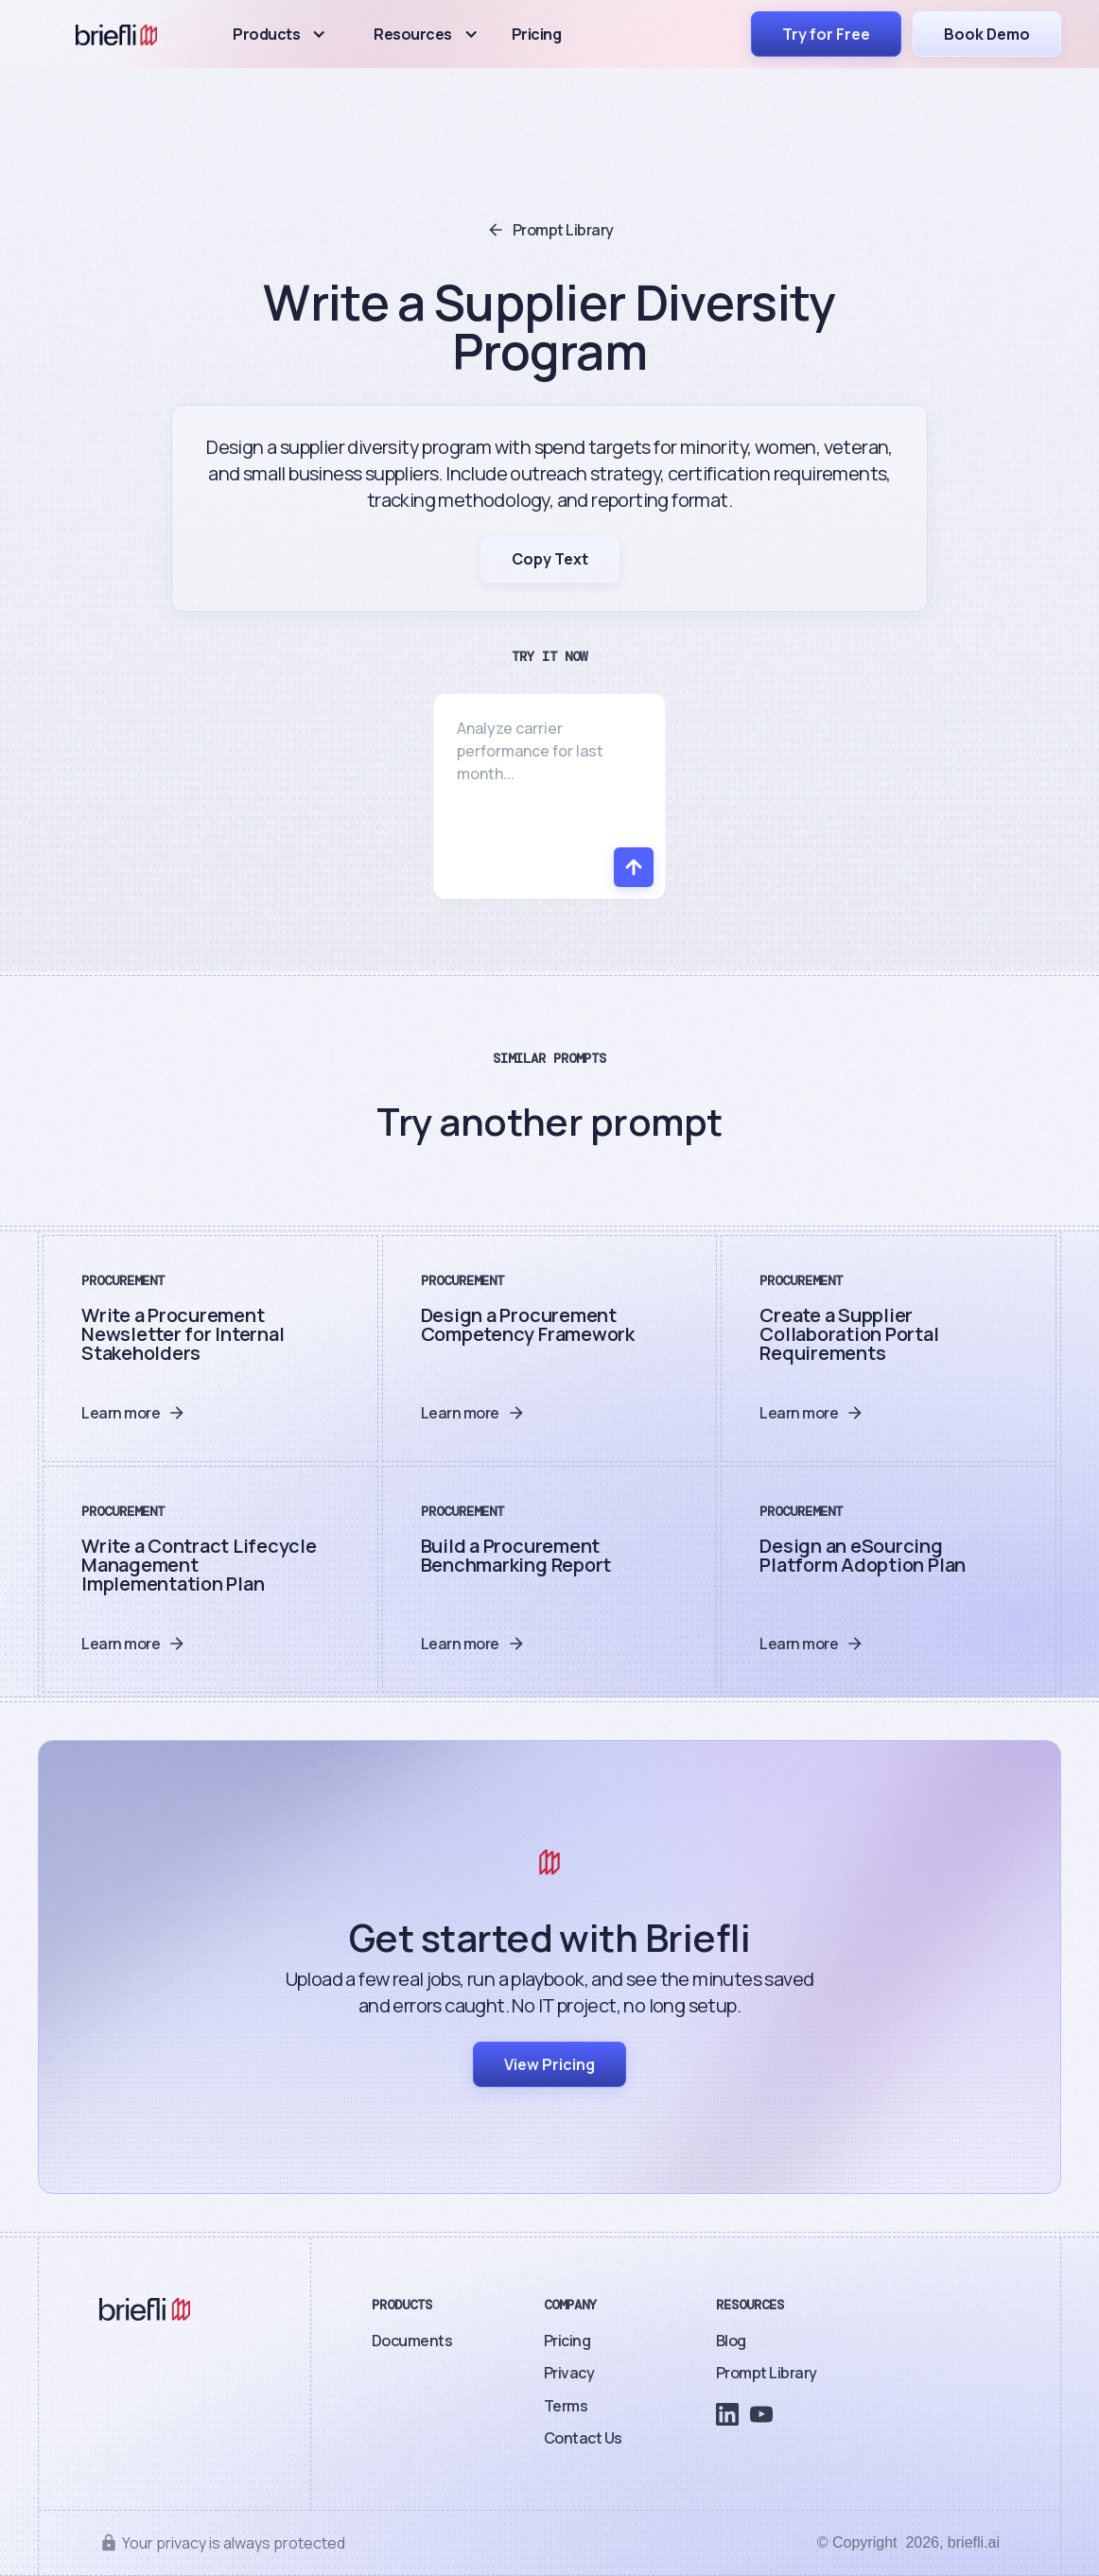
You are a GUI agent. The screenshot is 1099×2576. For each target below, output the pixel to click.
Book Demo (987, 34)
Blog (731, 2340)
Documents (412, 2340)
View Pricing (549, 2064)
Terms (566, 2405)
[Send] (634, 867)
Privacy (569, 2372)
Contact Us (583, 2438)
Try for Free (826, 34)
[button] (279, 34)
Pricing (537, 34)
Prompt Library (766, 2372)
